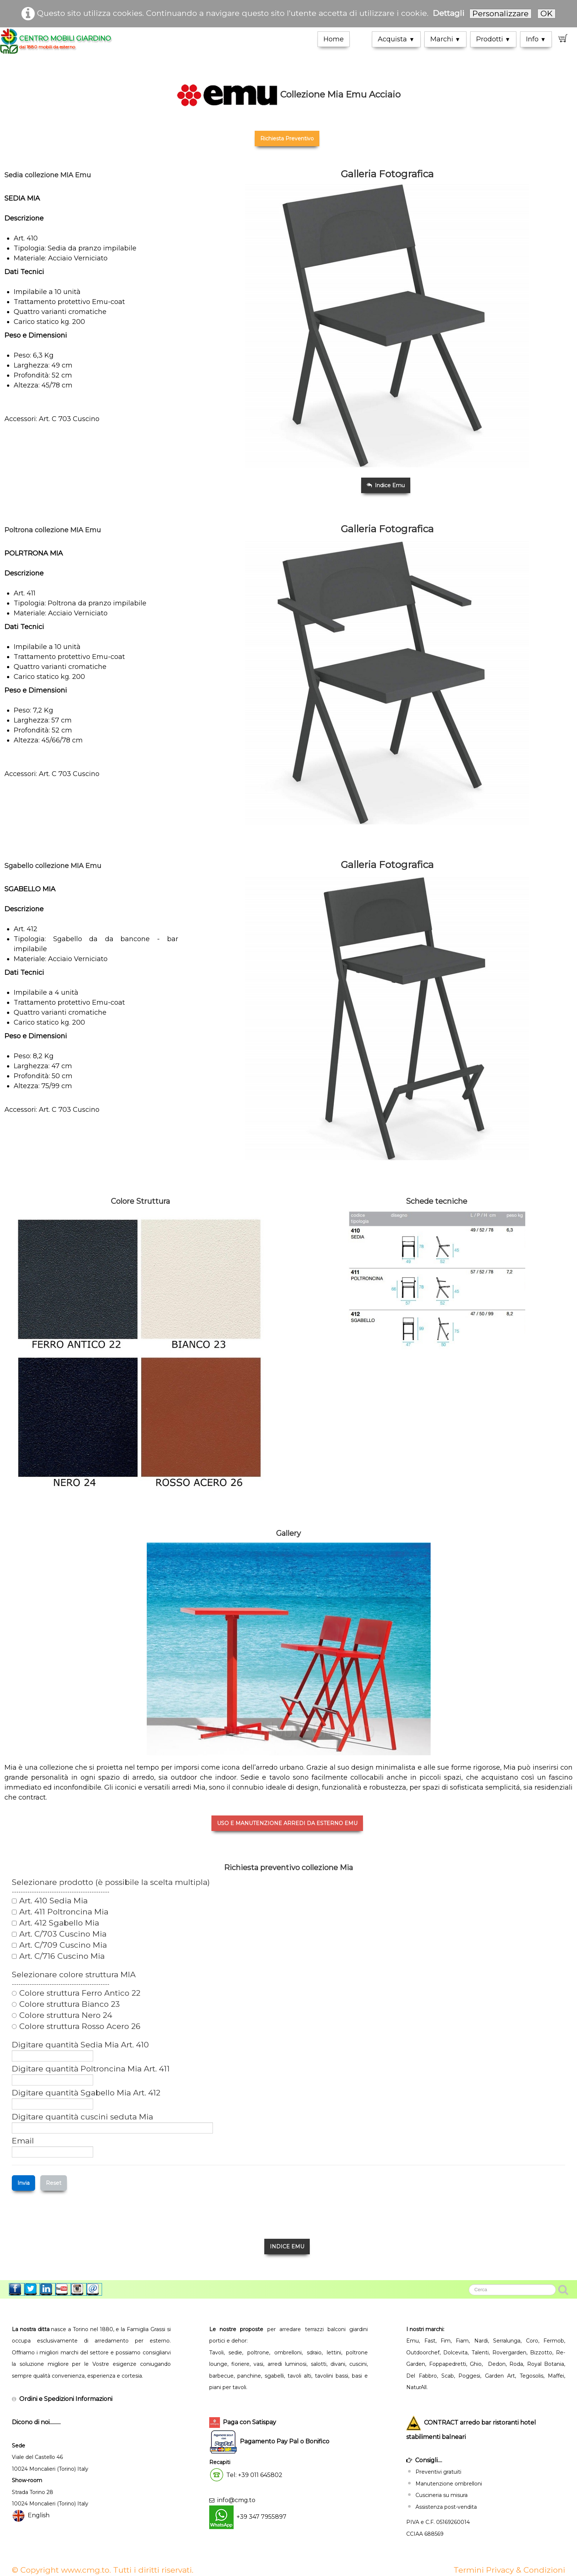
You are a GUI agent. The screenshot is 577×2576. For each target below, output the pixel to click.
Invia (23, 2183)
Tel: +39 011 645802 (254, 2474)
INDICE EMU (287, 2246)
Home (333, 39)
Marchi (445, 39)
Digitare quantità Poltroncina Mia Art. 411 (91, 2069)
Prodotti (493, 39)
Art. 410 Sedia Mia (50, 1900)
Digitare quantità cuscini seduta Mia (82, 2117)
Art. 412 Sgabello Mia (55, 1923)
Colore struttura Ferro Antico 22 (76, 1993)
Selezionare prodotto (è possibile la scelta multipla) (111, 1882)
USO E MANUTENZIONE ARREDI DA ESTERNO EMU (287, 1823)
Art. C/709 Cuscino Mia (59, 1945)
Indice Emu (386, 485)
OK (546, 13)
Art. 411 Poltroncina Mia (60, 1912)
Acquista (396, 39)
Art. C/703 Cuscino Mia (59, 1934)
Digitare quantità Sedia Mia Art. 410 (80, 2045)
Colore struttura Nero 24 (62, 2015)
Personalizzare (500, 13)
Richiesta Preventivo (287, 138)
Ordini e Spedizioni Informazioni (65, 2398)
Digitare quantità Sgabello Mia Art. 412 (86, 2093)
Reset (53, 2183)
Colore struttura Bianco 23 (66, 2004)
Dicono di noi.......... (36, 2422)
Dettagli (448, 13)
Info (536, 39)
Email (23, 2141)
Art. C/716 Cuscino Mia (58, 1956)
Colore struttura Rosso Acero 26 (76, 2026)
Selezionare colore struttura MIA (74, 1974)
